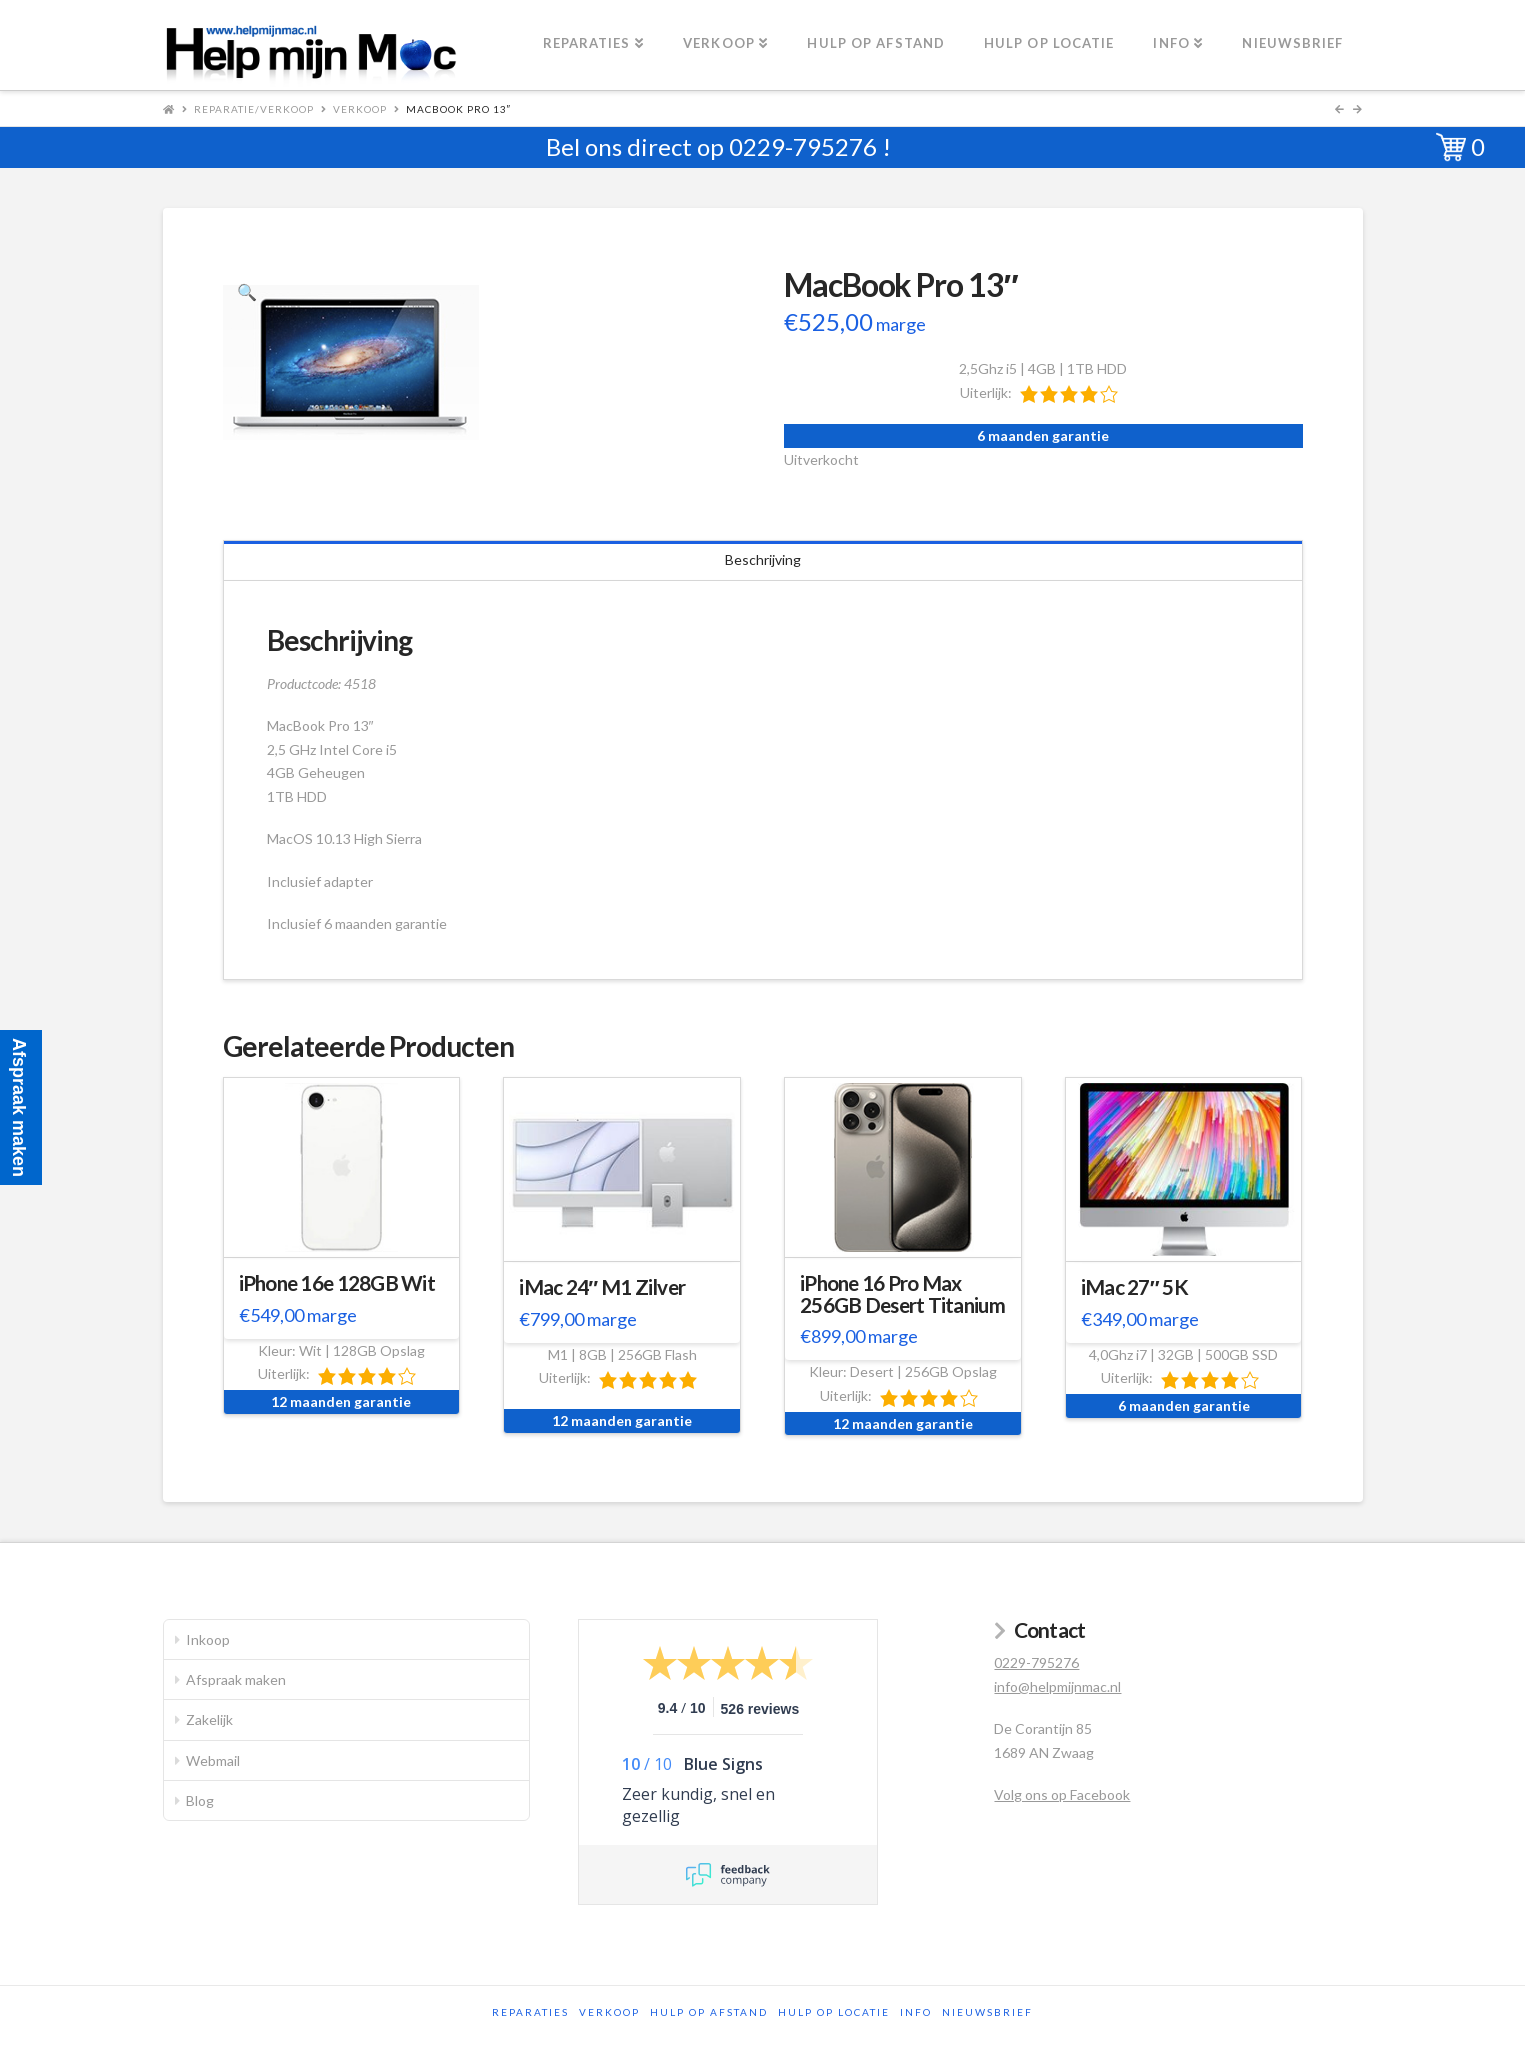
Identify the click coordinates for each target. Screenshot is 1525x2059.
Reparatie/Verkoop (254, 109)
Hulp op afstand (709, 2012)
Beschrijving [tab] (763, 559)
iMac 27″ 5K (1134, 1287)
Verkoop (360, 109)
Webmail (213, 1760)
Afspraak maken (236, 1679)
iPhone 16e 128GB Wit (337, 1283)
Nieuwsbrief (987, 2012)
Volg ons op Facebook (1062, 1794)
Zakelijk (209, 1719)
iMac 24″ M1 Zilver (602, 1287)
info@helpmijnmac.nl (1057, 1686)
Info (916, 2012)
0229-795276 (803, 146)
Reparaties (530, 2012)
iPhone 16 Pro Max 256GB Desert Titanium (902, 1294)
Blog (200, 1800)
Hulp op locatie (834, 2012)
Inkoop (208, 1639)
